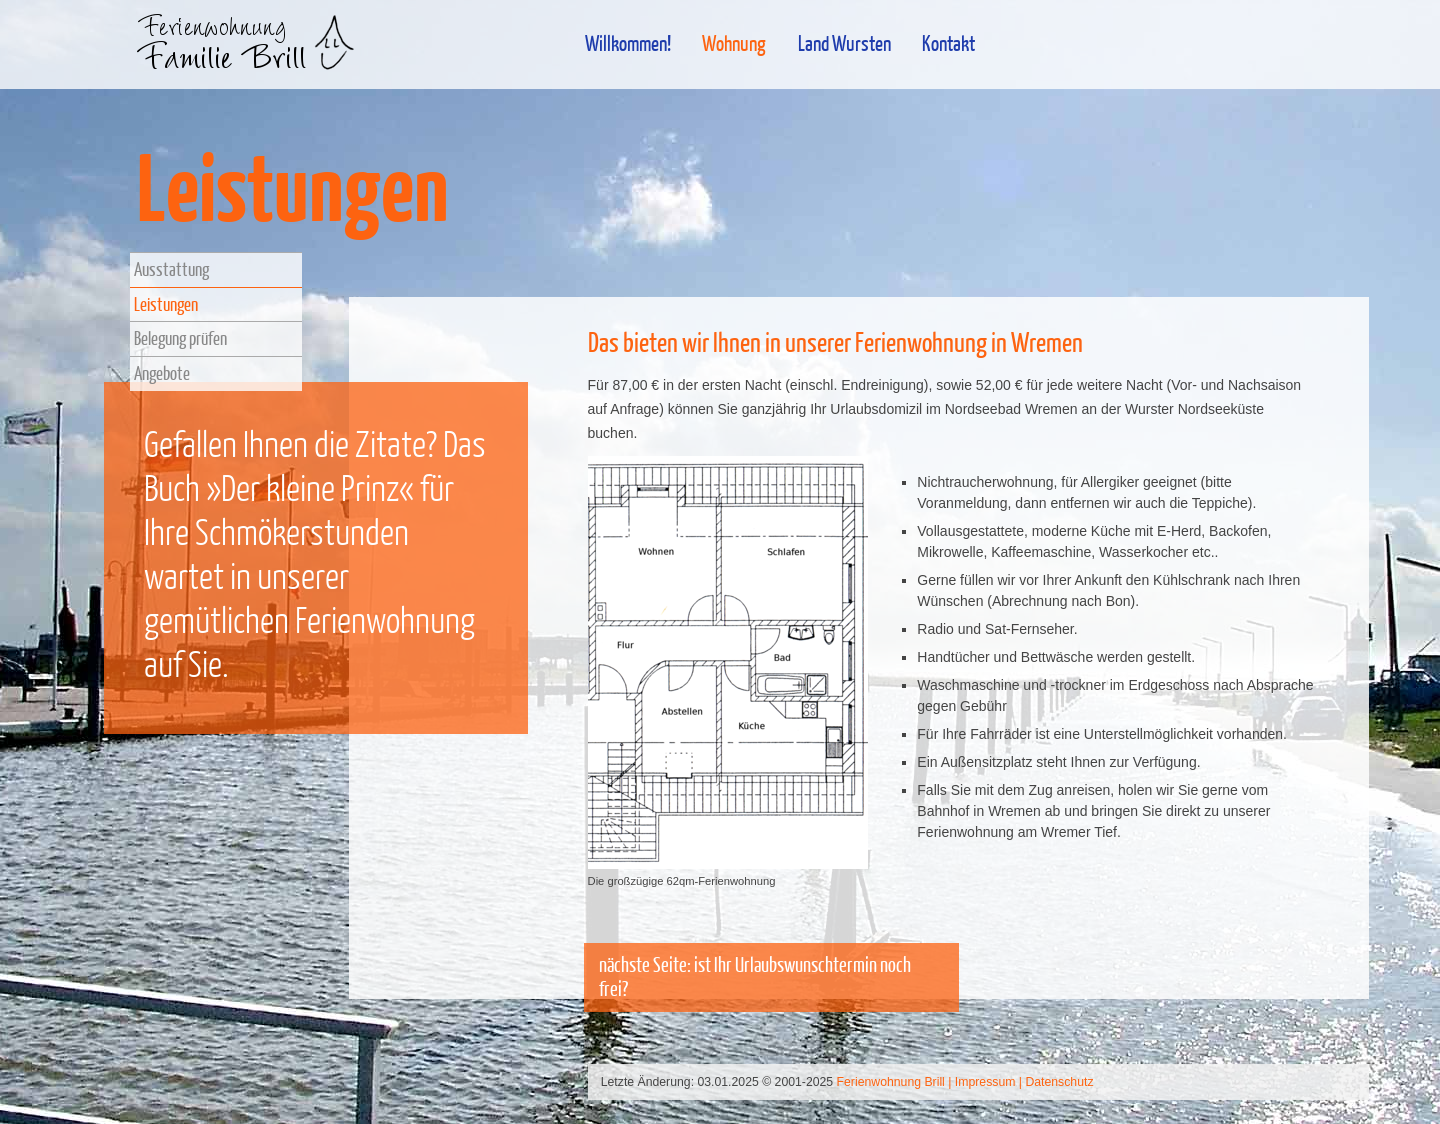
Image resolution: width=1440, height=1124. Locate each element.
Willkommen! (628, 43)
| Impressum (981, 1082)
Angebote (162, 373)
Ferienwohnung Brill (891, 1082)
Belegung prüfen (180, 338)
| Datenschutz (1056, 1082)
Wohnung (734, 43)
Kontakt (948, 43)
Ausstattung (171, 269)
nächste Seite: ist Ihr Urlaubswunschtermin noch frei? (755, 976)
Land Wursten (844, 43)
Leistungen (166, 304)
